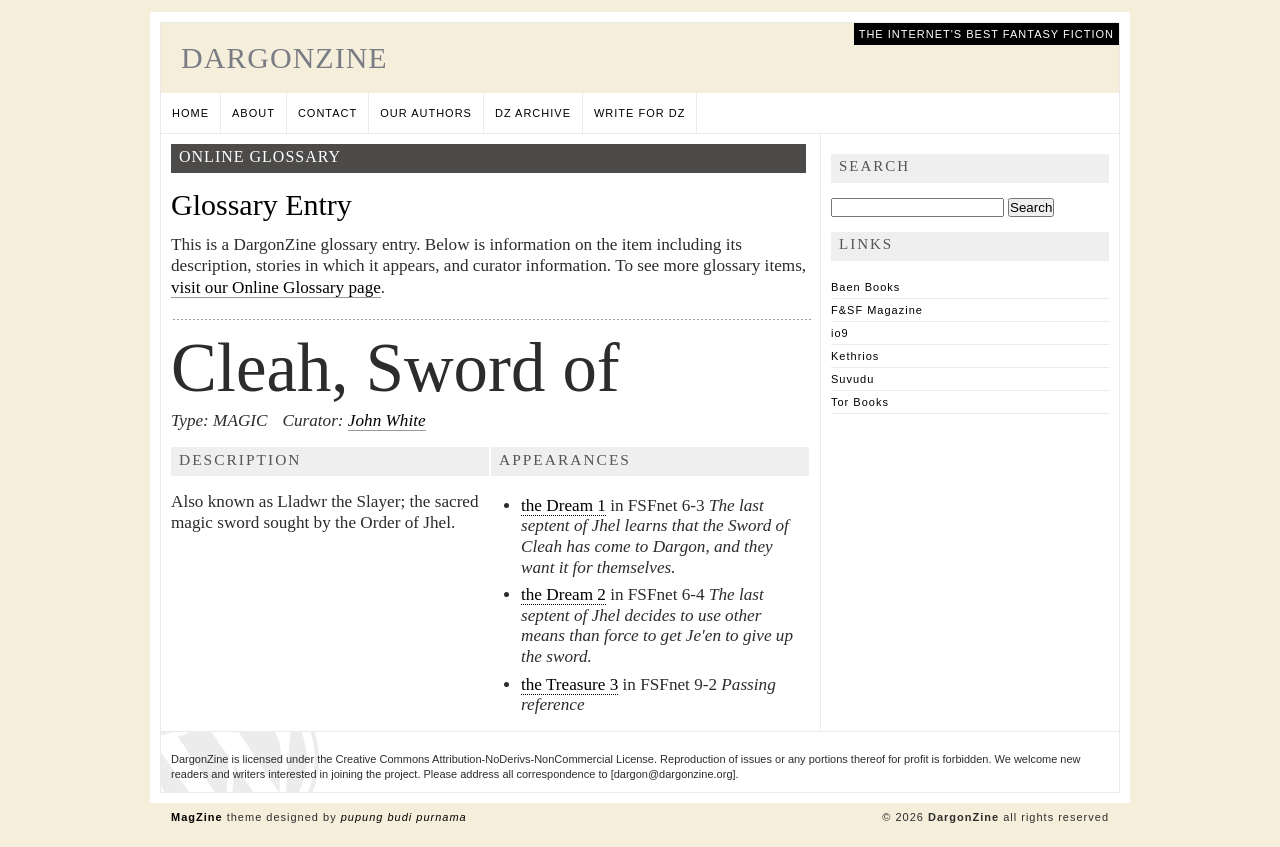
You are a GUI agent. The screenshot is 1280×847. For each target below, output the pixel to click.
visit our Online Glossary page (276, 287)
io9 (840, 333)
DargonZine (284, 57)
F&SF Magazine (877, 310)
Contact (327, 113)
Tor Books (860, 402)
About (253, 113)
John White (387, 420)
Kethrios (855, 356)
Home (190, 113)
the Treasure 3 (569, 684)
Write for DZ (639, 113)
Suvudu (852, 379)
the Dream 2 (563, 594)
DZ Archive (533, 113)
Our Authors (426, 113)
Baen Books (865, 287)
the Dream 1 (563, 505)
